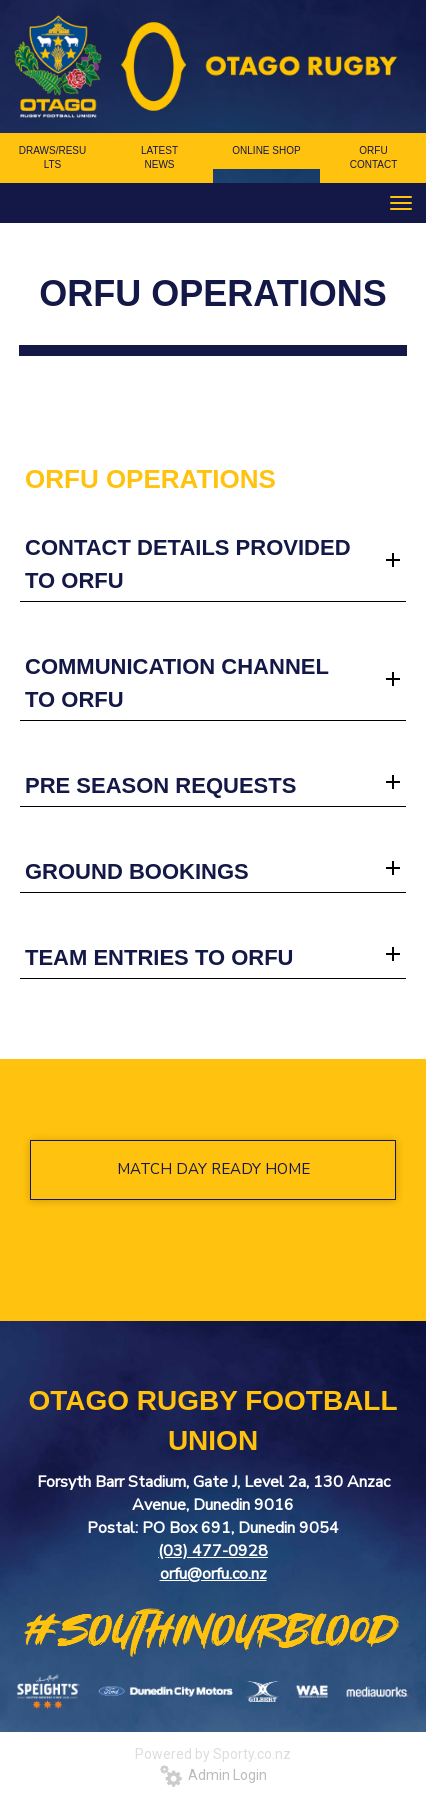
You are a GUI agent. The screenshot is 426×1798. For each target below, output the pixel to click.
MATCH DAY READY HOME (213, 1169)
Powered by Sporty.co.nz (213, 1754)
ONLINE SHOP (266, 150)
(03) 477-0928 (213, 1551)
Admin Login (213, 1775)
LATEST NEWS (159, 157)
